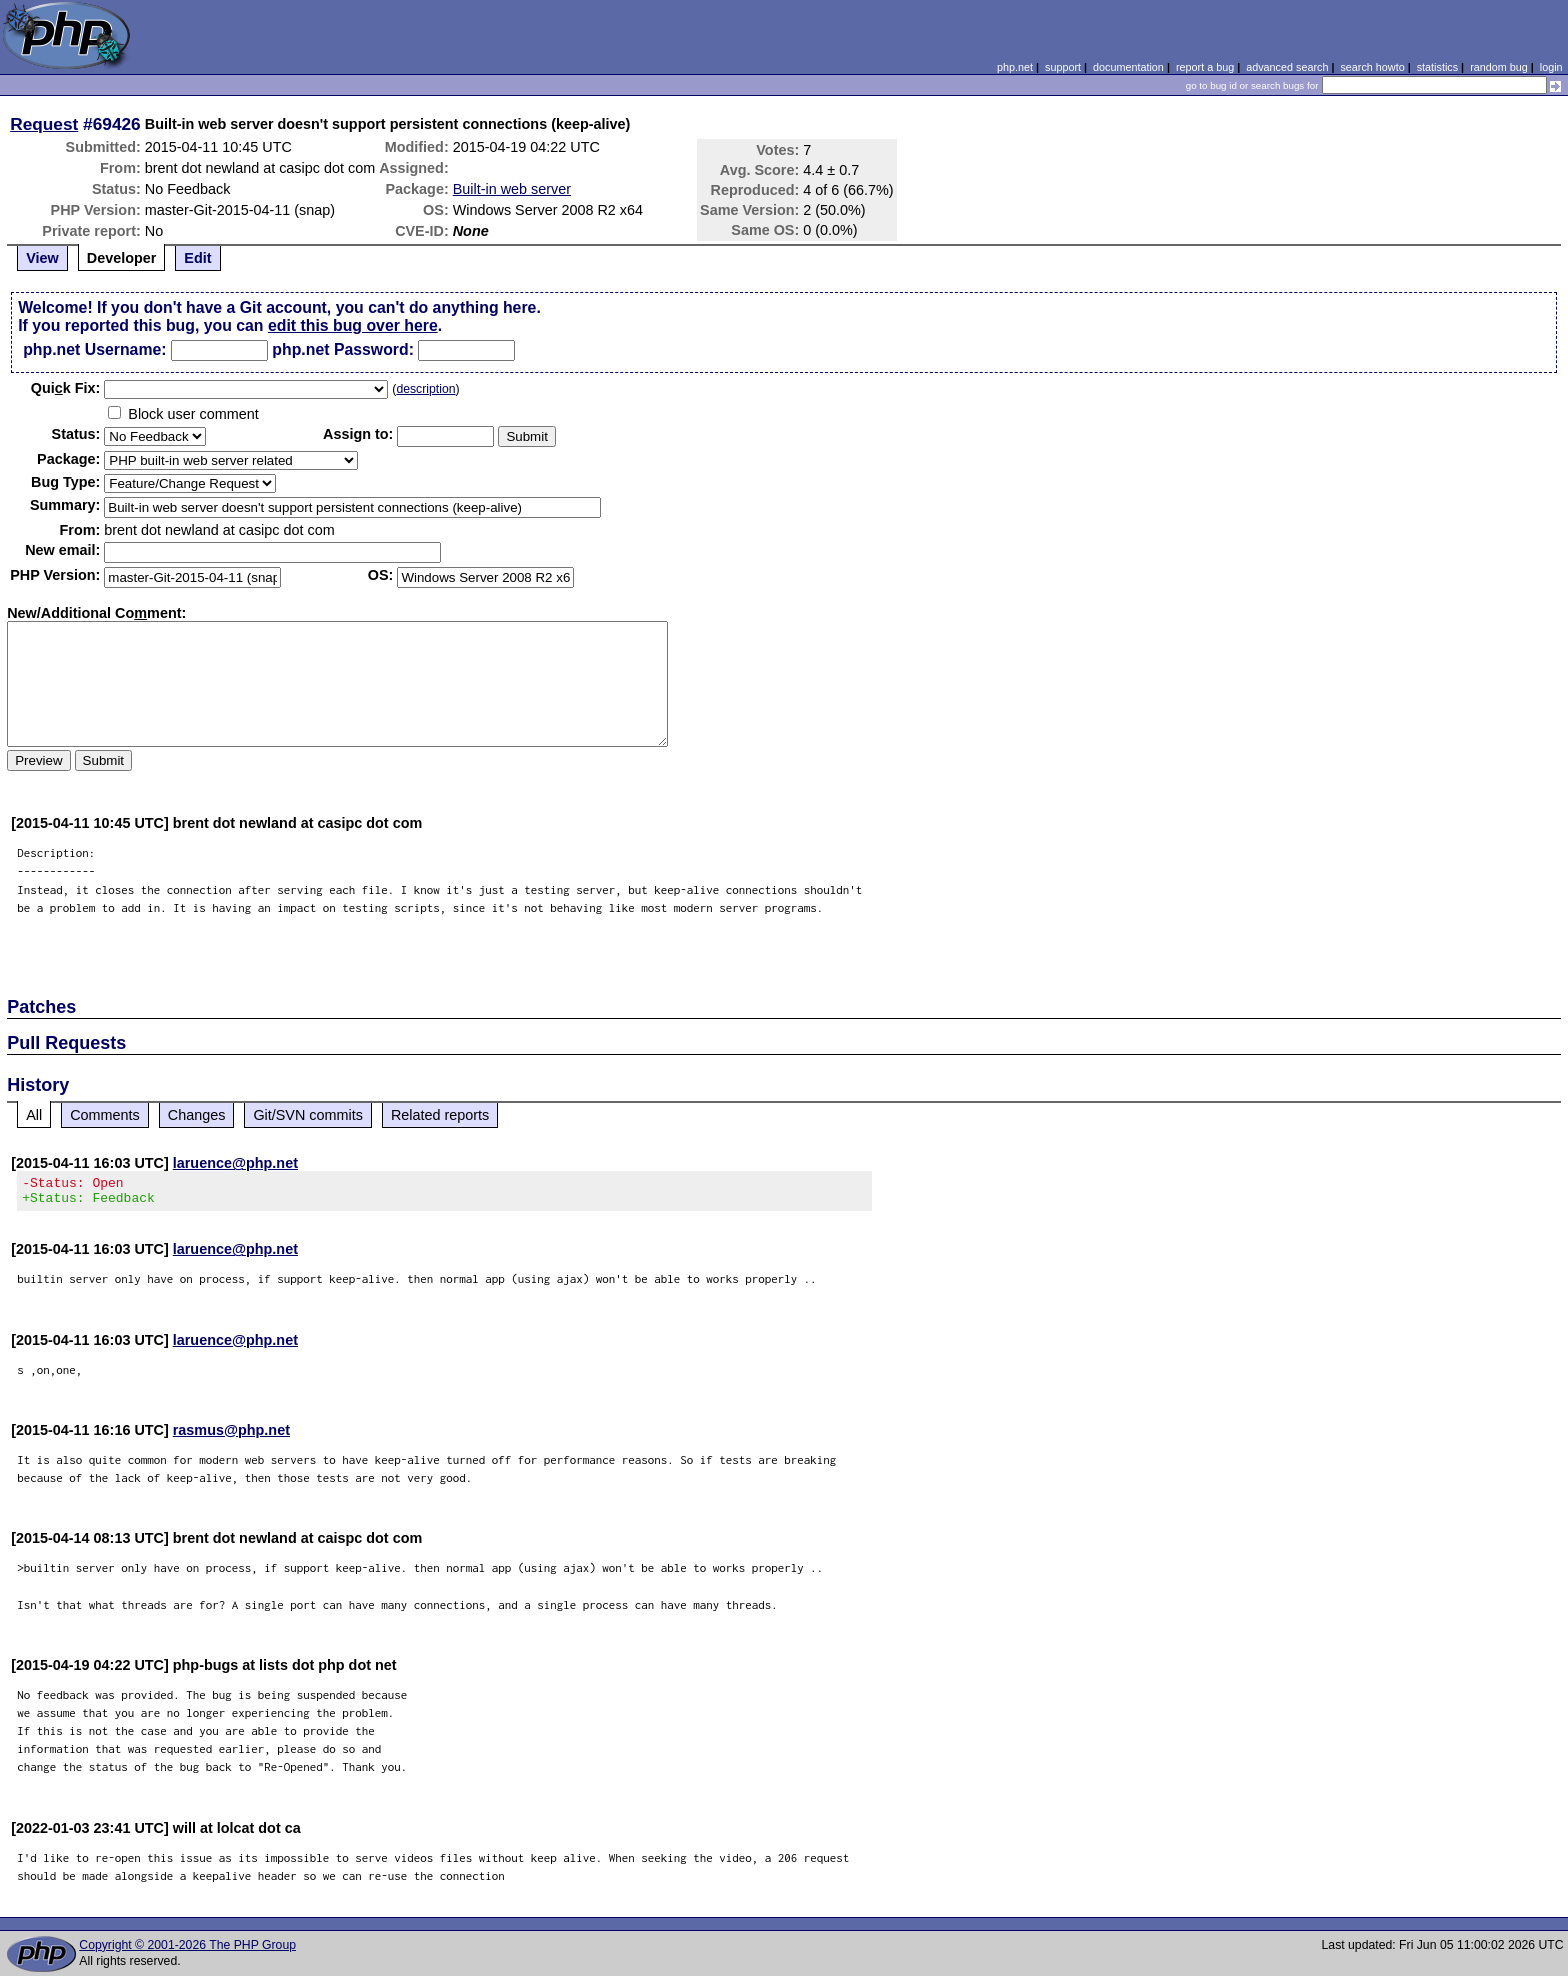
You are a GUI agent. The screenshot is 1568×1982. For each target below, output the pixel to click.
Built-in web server (512, 189)
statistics (1437, 67)
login (1551, 67)
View (42, 258)
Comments (105, 1115)
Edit (197, 258)
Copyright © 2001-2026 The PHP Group (187, 1951)
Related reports (440, 1115)
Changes (197, 1115)
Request (44, 124)
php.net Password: (343, 349)
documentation (1128, 67)
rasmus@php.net (231, 1436)
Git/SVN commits (308, 1115)
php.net (1015, 67)
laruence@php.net (235, 1163)
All (34, 1115)
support (1063, 67)
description (425, 389)
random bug (1499, 67)
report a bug (1205, 67)
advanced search (1287, 67)
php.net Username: (94, 349)
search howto (1372, 67)
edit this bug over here (353, 325)
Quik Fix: (66, 388)
